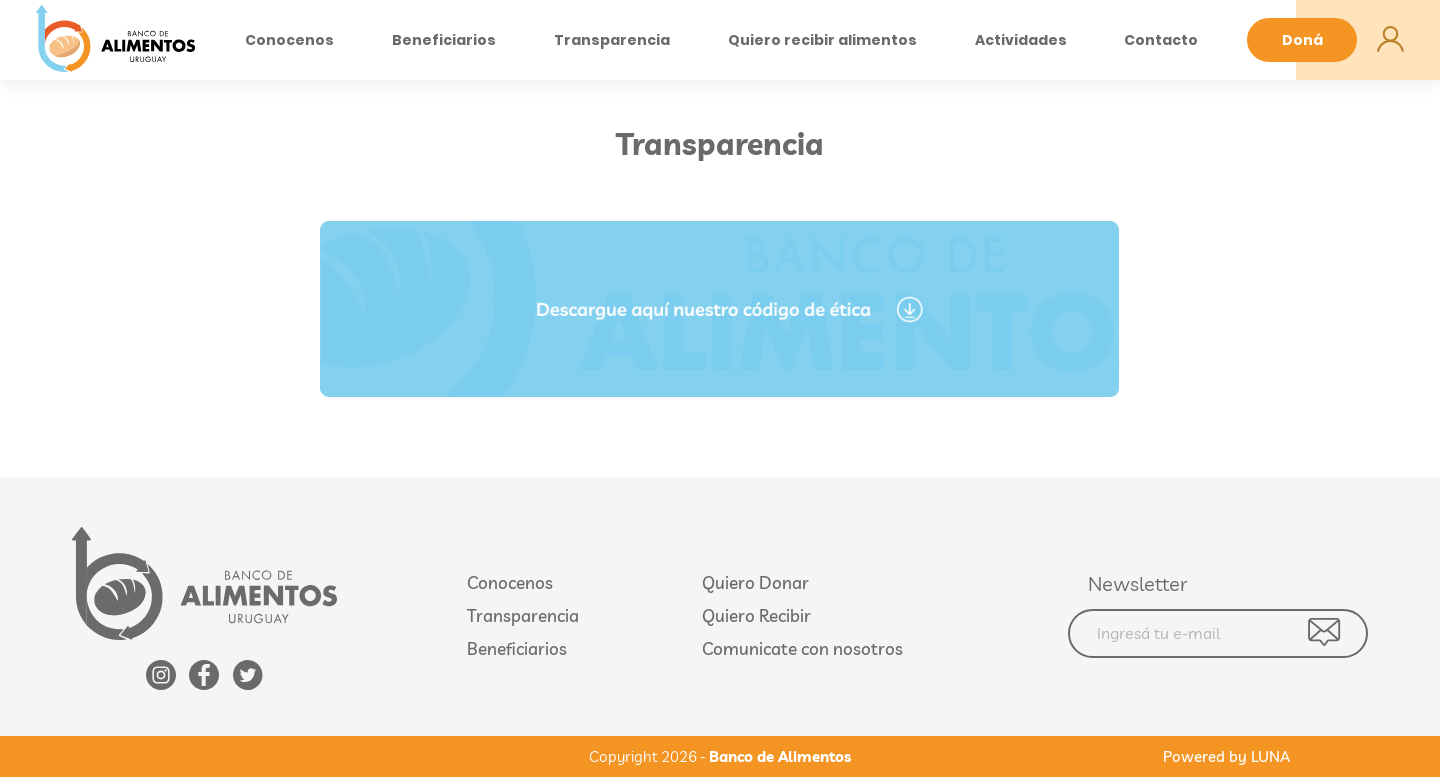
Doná (1302, 40)
